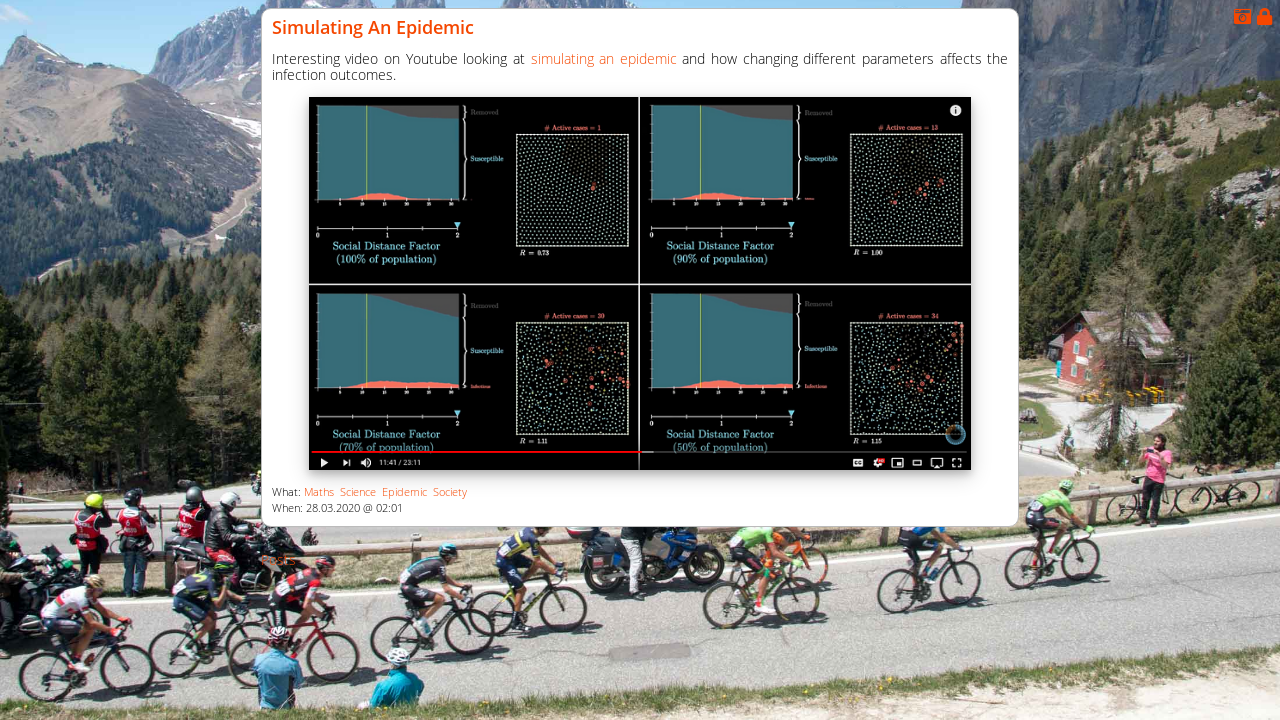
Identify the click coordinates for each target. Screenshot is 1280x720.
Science (358, 492)
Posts (278, 559)
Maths (319, 492)
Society (450, 492)
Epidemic (404, 492)
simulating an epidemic (604, 58)
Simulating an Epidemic (373, 27)
